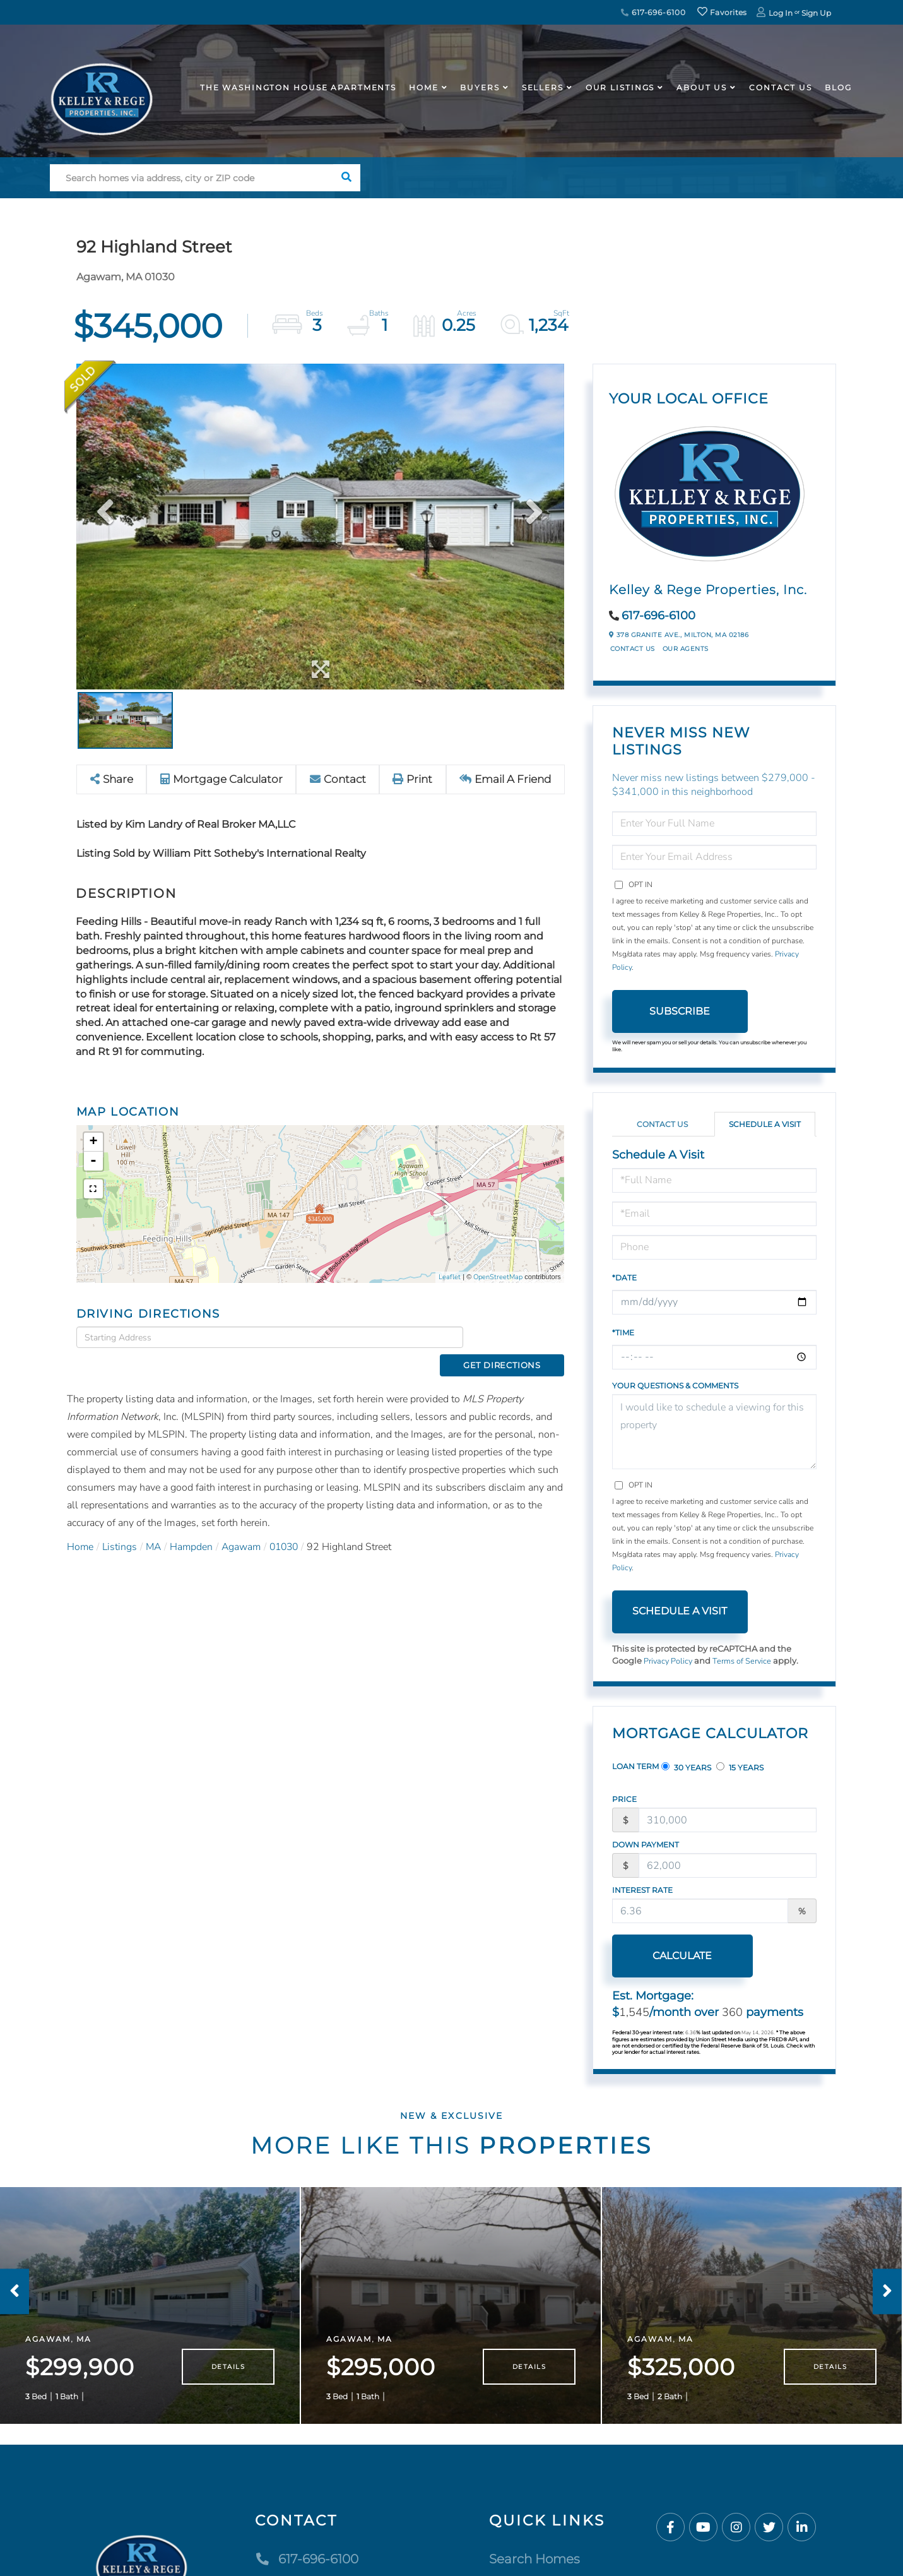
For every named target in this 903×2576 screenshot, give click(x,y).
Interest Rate (642, 1890)
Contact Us (632, 649)
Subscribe (679, 1011)
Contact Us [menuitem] (780, 87)
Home (80, 1525)
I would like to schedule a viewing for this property (714, 1431)
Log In (781, 13)
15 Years (740, 1767)
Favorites (722, 12)
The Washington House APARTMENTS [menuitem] (298, 87)
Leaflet (450, 1277)
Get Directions (517, 1337)
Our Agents (686, 649)
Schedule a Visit (765, 1124)
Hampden (194, 1525)
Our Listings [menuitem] (620, 87)
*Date (624, 1277)
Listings (120, 1525)
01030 (289, 1525)
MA (155, 1525)
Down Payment (645, 1844)
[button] (346, 177)
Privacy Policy (669, 1661)
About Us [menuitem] (701, 87)
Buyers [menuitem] (479, 87)
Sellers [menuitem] (543, 87)
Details (228, 2374)
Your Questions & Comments (675, 1385)
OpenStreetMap (497, 1277)
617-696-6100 (653, 12)
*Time (623, 1332)
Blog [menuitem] (838, 87)
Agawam (245, 1525)
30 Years (686, 1767)
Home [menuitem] (424, 87)
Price (624, 1799)
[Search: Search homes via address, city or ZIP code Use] (191, 177)
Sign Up (816, 13)
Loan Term (635, 1766)
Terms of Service (744, 1661)
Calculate (679, 1956)
